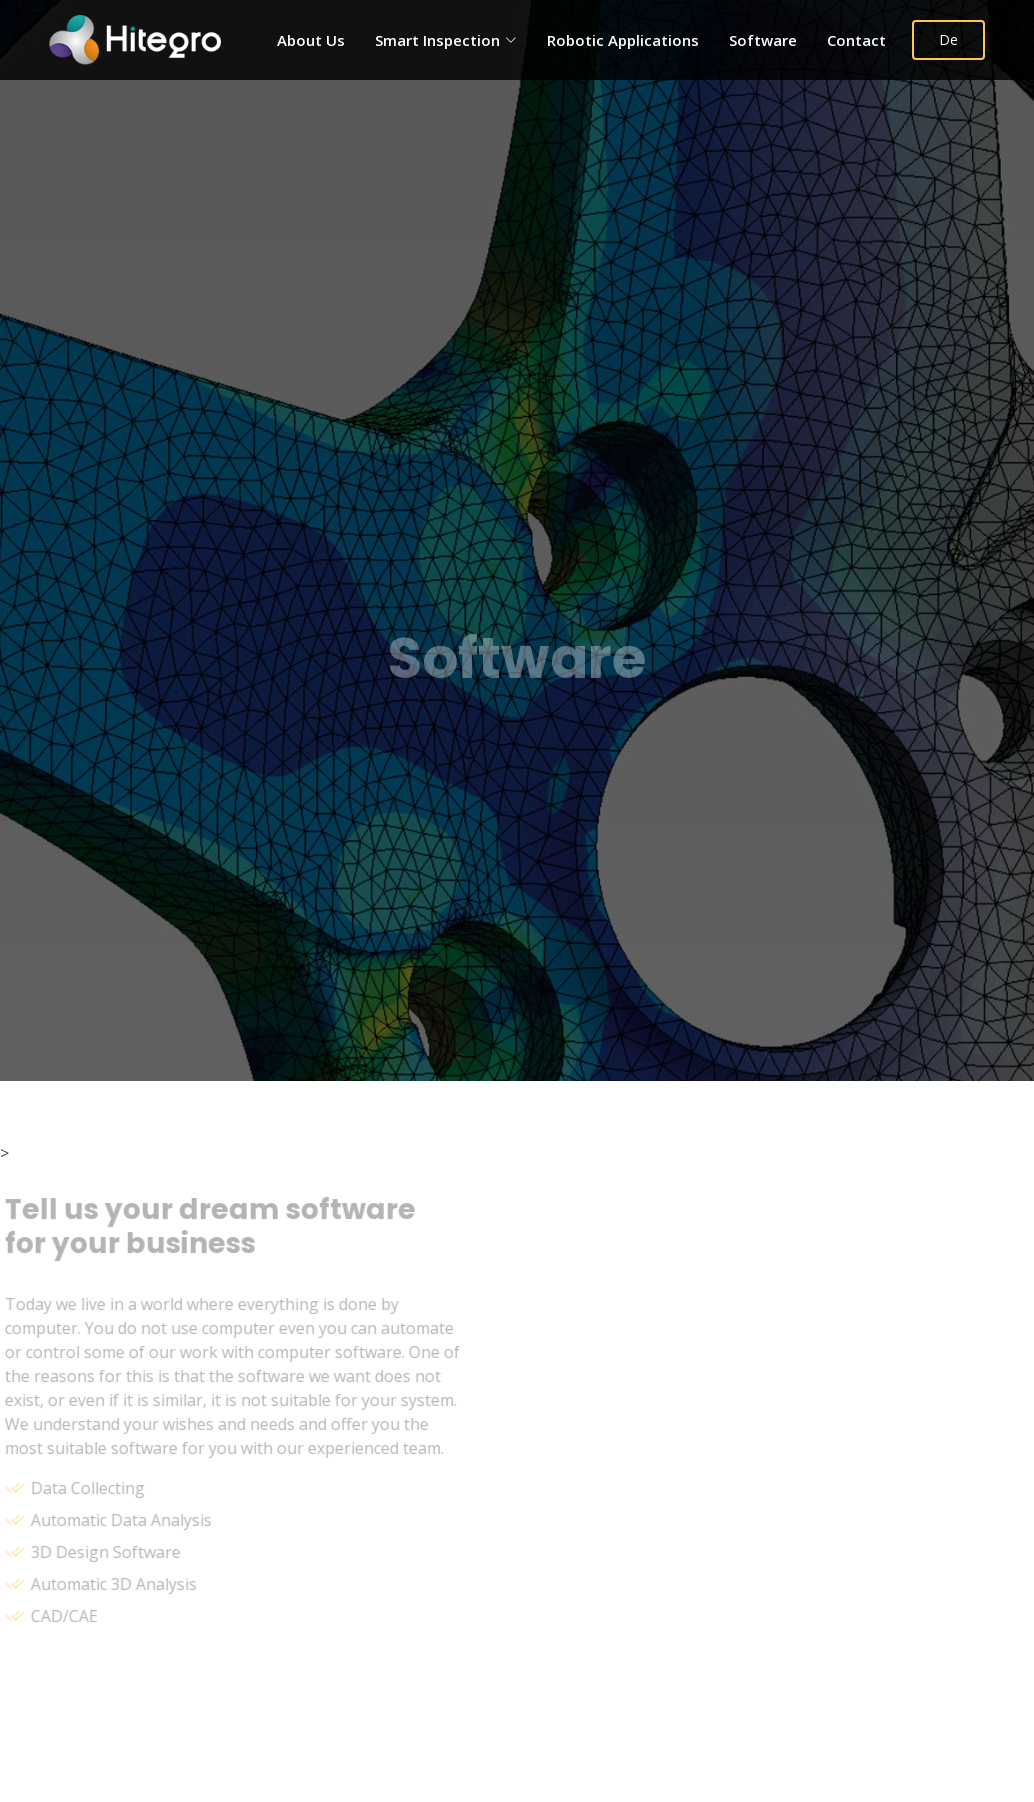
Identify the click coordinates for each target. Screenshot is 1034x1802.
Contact (856, 40)
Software (763, 40)
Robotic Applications (623, 40)
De (948, 39)
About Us (311, 40)
